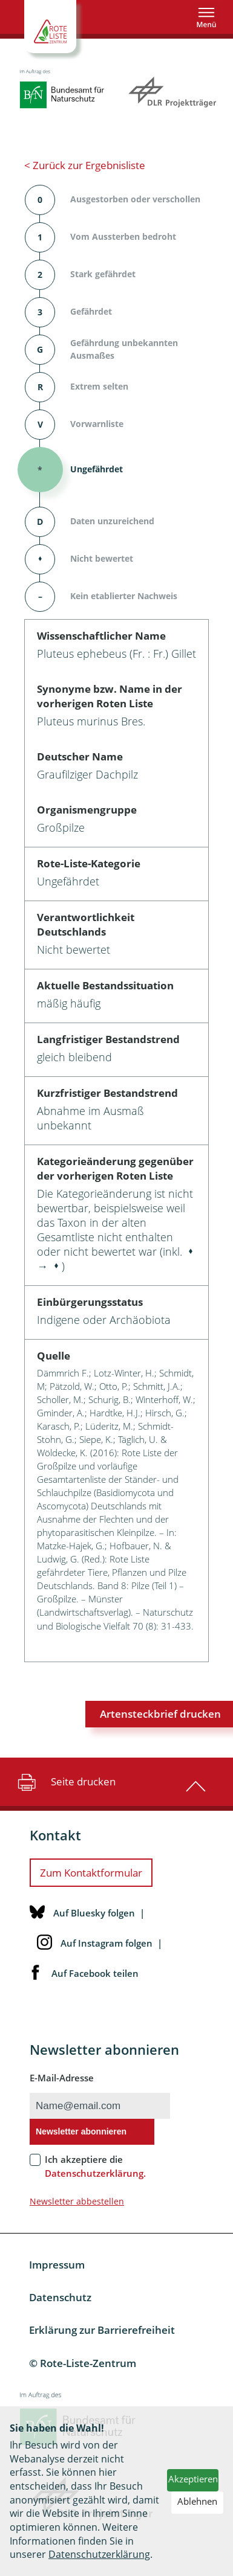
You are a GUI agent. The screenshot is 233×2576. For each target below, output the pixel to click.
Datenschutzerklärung (99, 2554)
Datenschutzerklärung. (95, 2173)
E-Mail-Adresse (62, 2078)
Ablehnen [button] (197, 2501)
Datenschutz (60, 2297)
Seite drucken (65, 1782)
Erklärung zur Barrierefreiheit (102, 2330)
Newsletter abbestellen (77, 2201)
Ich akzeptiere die (95, 2166)
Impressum (57, 2265)
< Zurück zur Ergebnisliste (84, 165)
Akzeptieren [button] (193, 2479)
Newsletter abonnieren (81, 2131)
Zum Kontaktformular (91, 1873)
